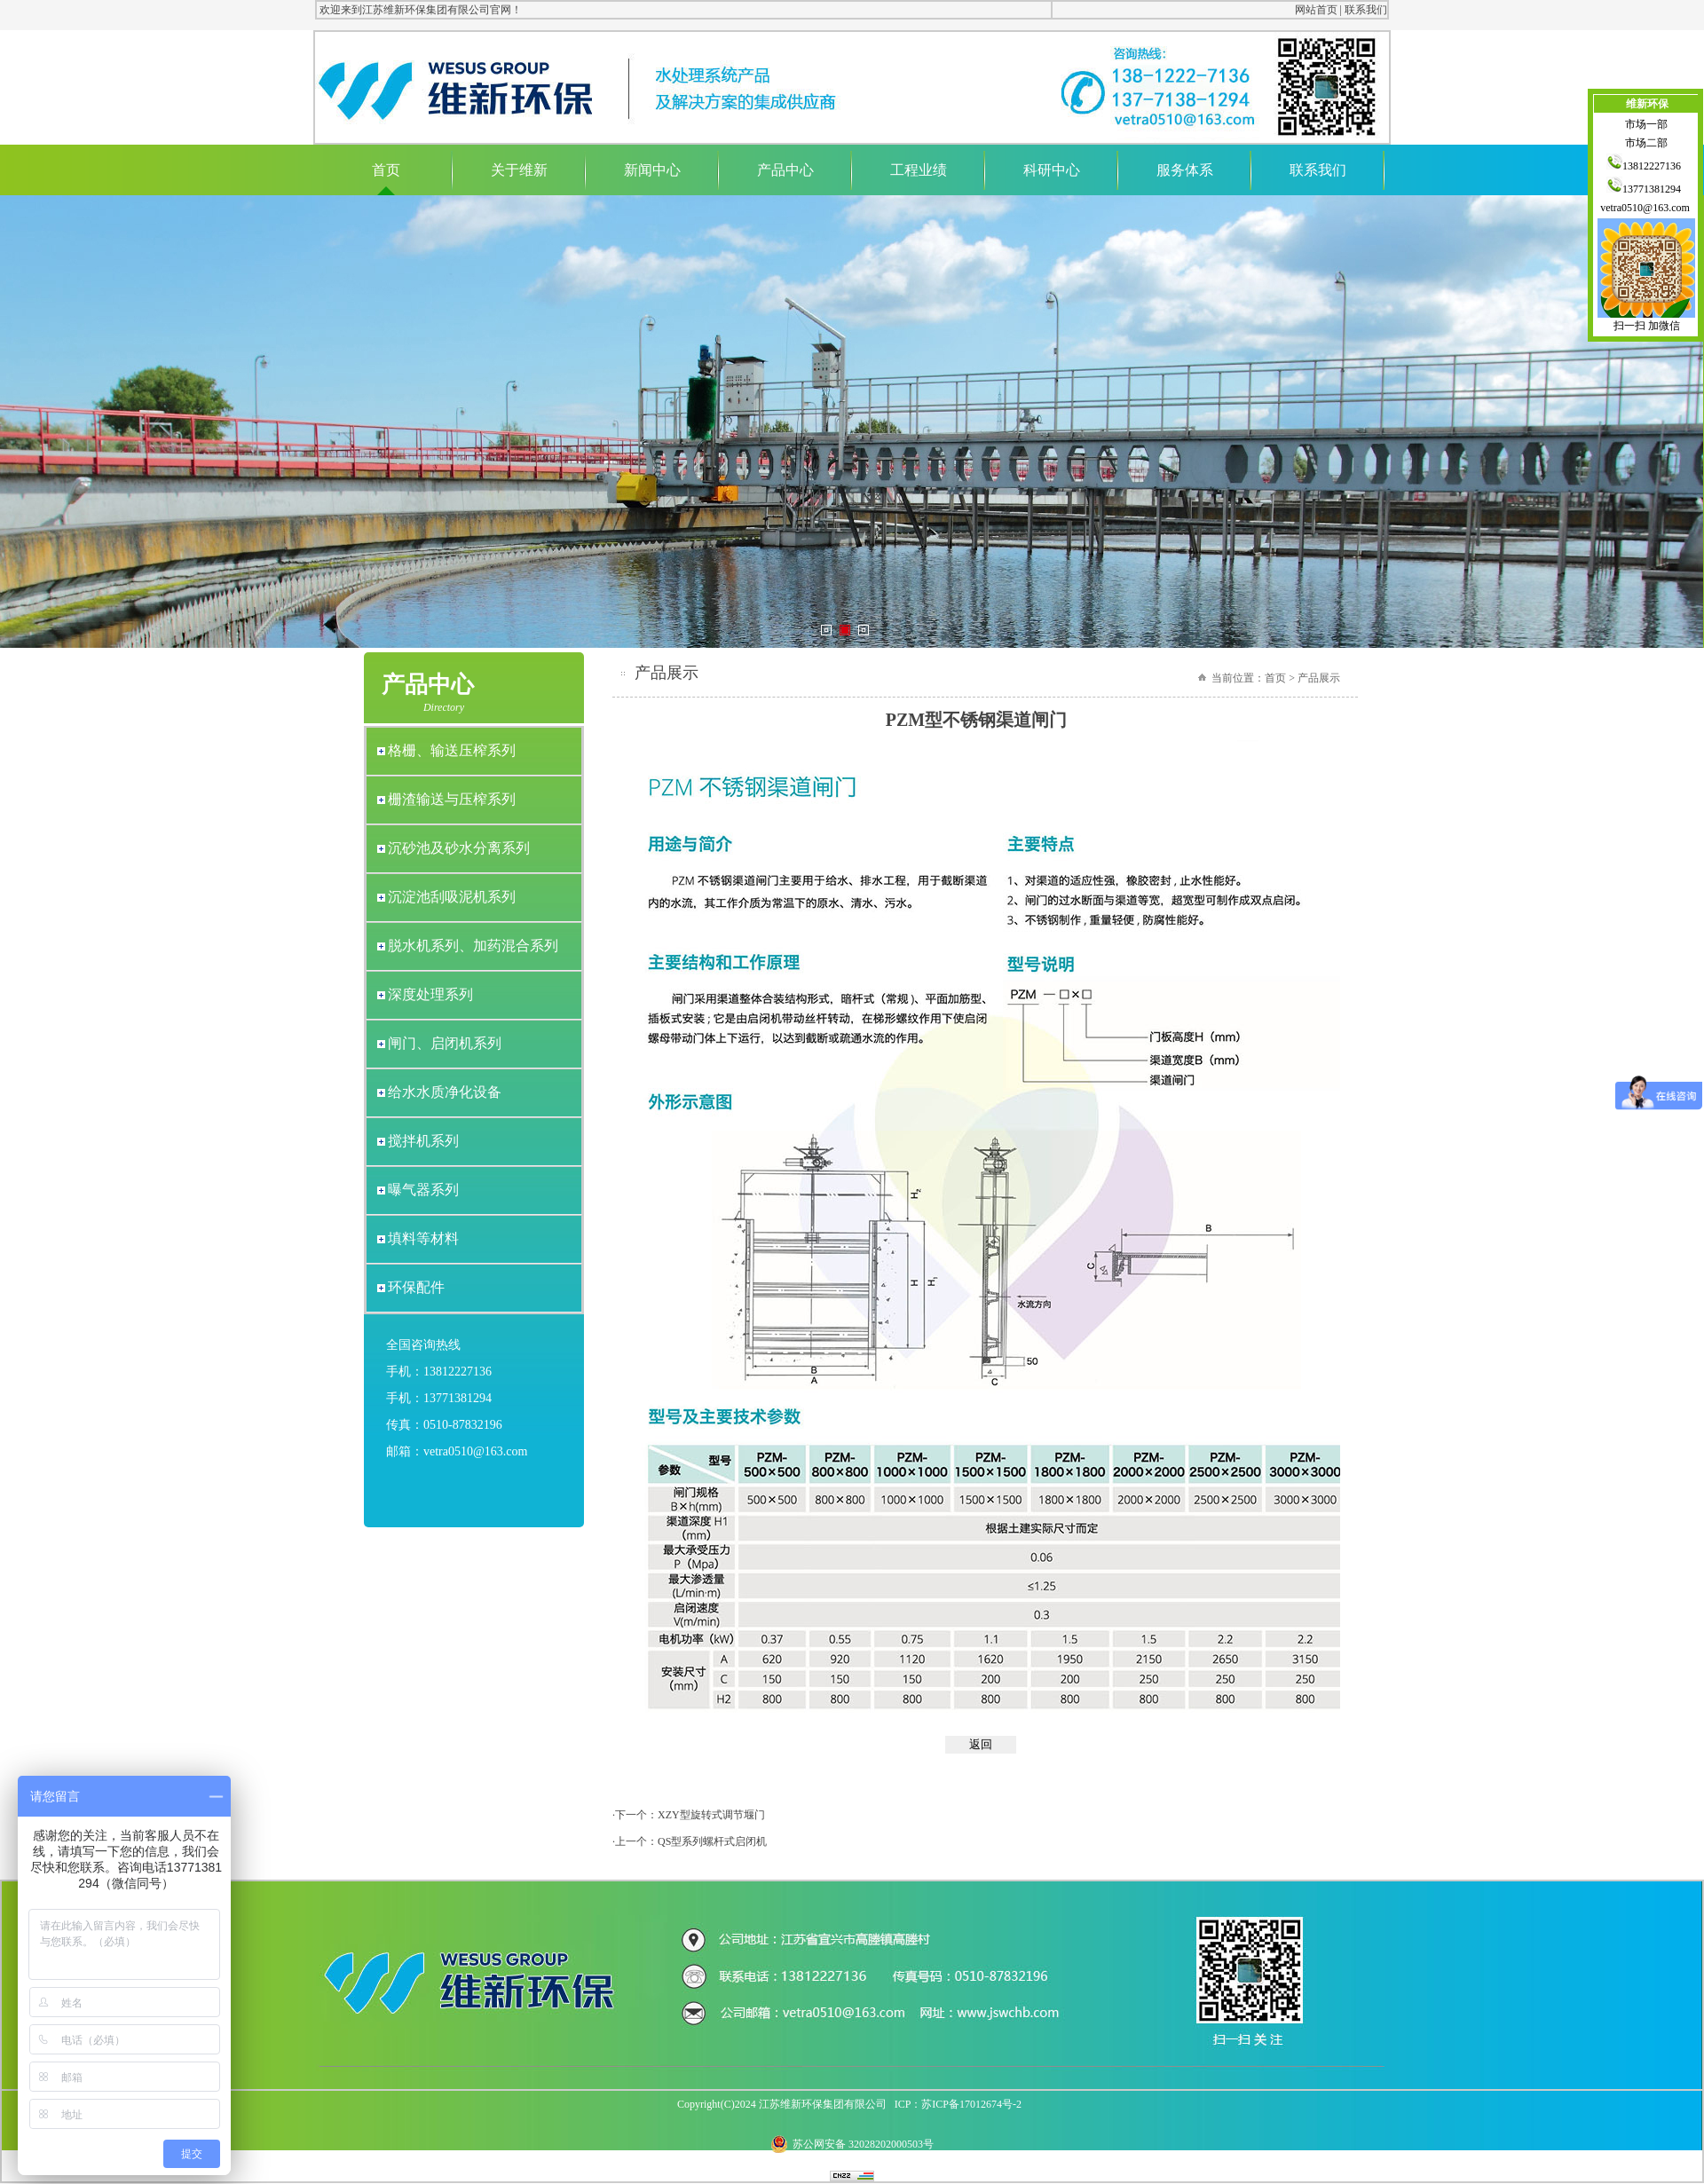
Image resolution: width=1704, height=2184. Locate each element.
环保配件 (416, 1287)
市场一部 (1646, 124)
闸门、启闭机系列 (444, 1043)
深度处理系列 (430, 994)
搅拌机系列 (423, 1140)
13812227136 (1646, 166)
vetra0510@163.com (1646, 207)
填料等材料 (423, 1238)
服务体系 (1184, 169)
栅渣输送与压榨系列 (452, 799)
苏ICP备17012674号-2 (971, 2104)
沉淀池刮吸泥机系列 (452, 896)
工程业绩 (918, 169)
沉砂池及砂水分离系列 (459, 847)
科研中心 (1051, 169)
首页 (386, 169)
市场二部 (1646, 143)
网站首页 (1316, 10)
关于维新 (519, 169)
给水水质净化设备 (444, 1092)
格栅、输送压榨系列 (452, 750)
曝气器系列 (423, 1189)
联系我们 (1366, 10)
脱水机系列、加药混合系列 (473, 945)
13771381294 (1646, 189)
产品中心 (785, 169)
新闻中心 (652, 169)
